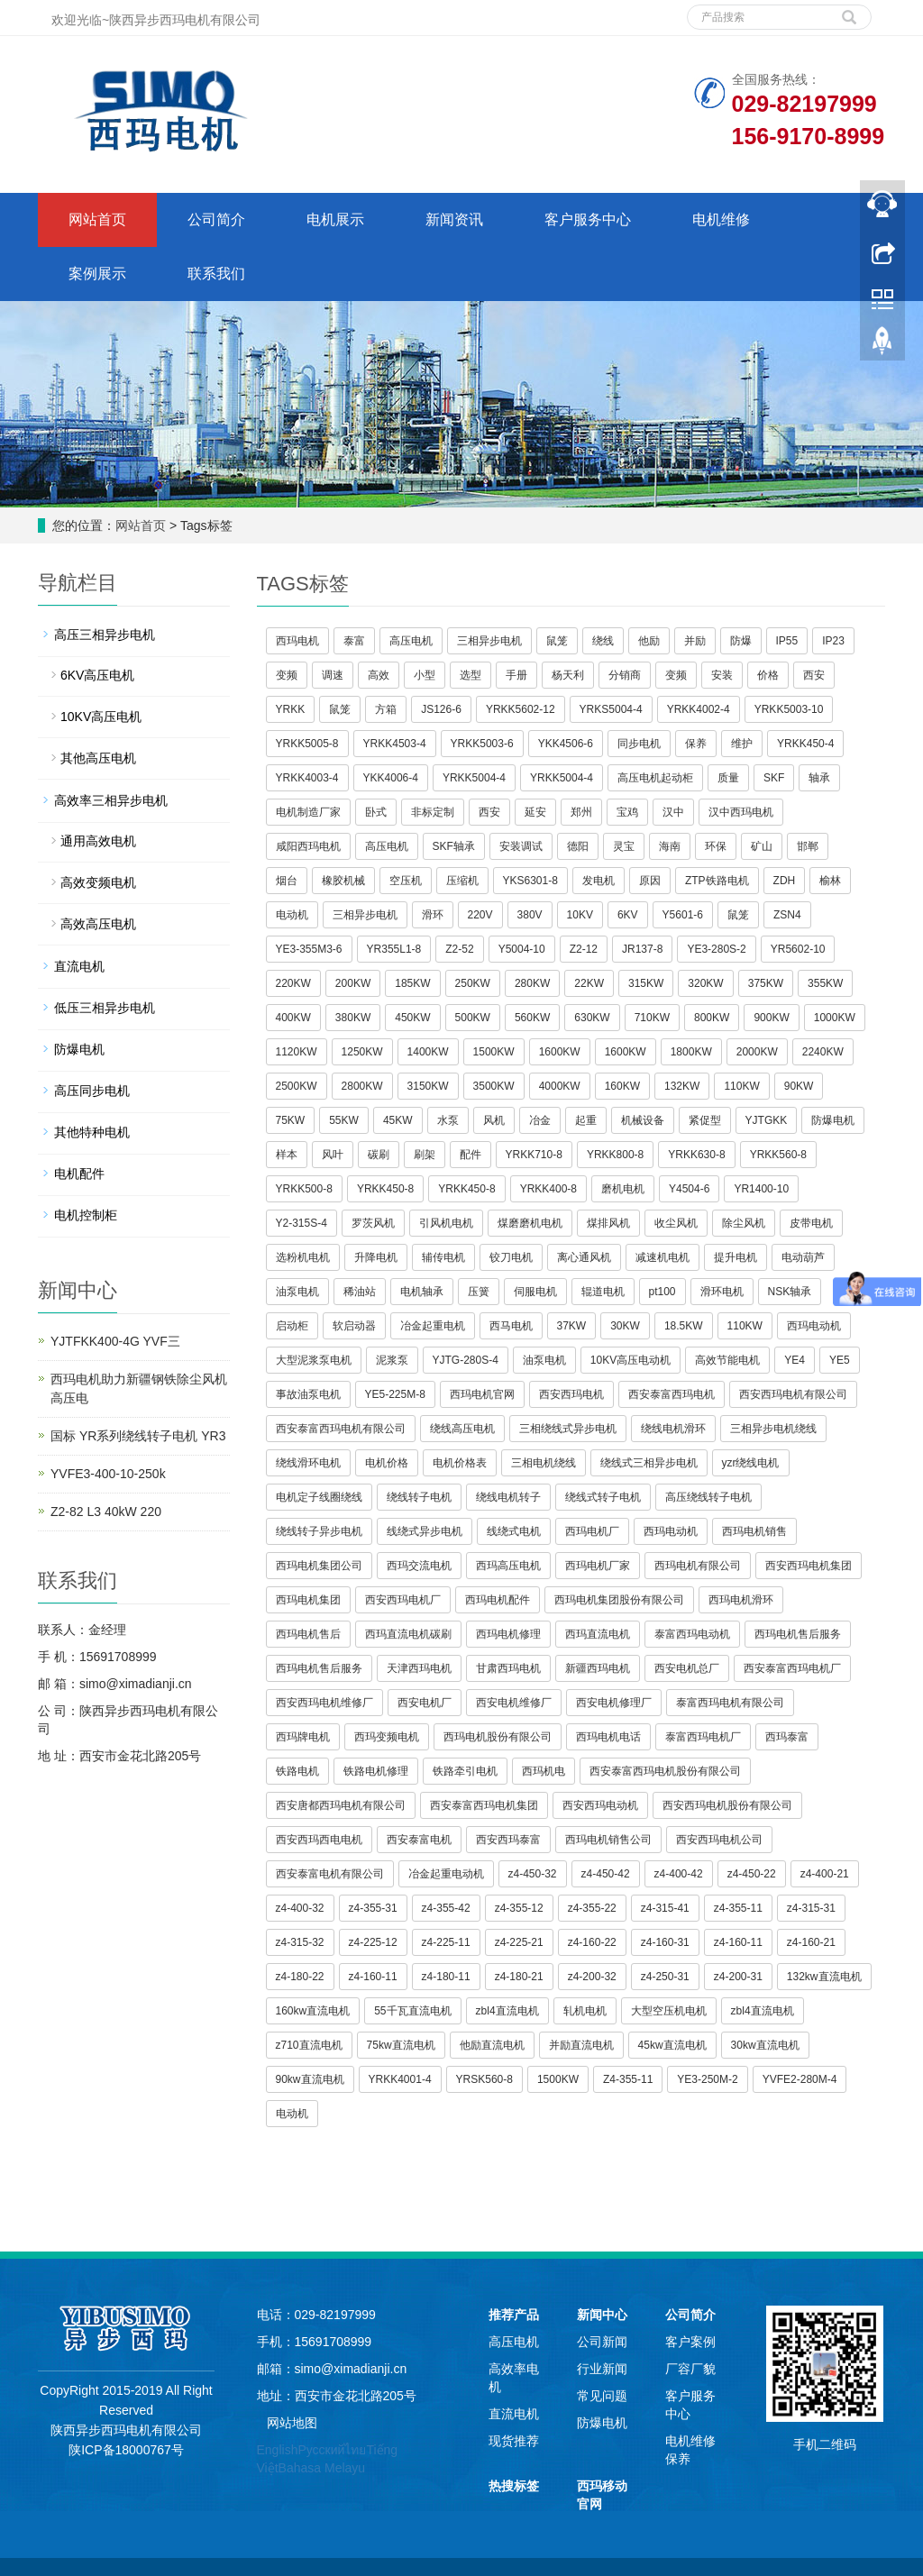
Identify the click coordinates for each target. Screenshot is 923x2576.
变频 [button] (286, 675)
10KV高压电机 (101, 716)
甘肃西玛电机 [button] (508, 1668)
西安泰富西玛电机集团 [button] (484, 1805)
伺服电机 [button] (535, 1291)
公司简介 (216, 219)
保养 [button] (696, 743)
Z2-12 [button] (584, 949)
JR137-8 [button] (642, 949)
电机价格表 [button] (460, 1463)
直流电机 (79, 966)
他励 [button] (649, 641)
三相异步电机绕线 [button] (773, 1428)
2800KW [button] (362, 1086)
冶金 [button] (540, 1120)
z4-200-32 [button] (592, 1976)
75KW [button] (291, 1120)
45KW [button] (398, 1120)
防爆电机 (79, 1049)
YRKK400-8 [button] (548, 1189)
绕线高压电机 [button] (462, 1428)
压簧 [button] (478, 1291)
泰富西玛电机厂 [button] (703, 1737)
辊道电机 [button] (603, 1291)
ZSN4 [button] (787, 915)
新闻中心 (602, 2314)
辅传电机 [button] (443, 1257)
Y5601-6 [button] (683, 915)
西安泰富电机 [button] (419, 1839)
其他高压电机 (98, 758)
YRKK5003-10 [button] (789, 709)
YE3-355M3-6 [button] (309, 949)
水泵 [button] (448, 1120)
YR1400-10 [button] (761, 1189)
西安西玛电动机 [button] (600, 1805)
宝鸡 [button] (627, 812)
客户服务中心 (587, 219)
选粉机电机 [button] (303, 1257)
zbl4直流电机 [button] (507, 2011)
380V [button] (530, 915)
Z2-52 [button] (459, 949)
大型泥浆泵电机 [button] (314, 1360)
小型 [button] (424, 675)
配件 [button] (470, 1154)
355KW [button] (825, 983)
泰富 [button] (354, 641)
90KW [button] (799, 1086)
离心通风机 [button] (584, 1257)
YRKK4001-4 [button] (400, 2079)
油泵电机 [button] (297, 1291)
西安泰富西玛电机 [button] (671, 1394)
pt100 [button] (662, 1291)
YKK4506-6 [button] (565, 743)
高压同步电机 (92, 1090)
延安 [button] (535, 812)
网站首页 (97, 219)
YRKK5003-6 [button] (482, 743)
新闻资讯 (454, 219)
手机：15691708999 (314, 2341)
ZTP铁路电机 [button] (717, 880)
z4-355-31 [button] (373, 1908)
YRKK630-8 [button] (696, 1154)
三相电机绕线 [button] (543, 1463)
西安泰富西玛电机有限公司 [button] (341, 1428)
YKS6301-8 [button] (530, 880)
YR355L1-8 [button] (394, 949)
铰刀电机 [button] (511, 1257)
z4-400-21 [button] (824, 1874)
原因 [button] (650, 880)
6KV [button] (627, 915)
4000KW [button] (559, 1086)
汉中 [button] (673, 812)
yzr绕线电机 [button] (751, 1463)
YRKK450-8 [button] (385, 1189)
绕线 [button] (603, 641)
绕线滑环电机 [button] (308, 1463)
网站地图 (292, 2423)
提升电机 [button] (735, 1257)
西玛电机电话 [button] (608, 1737)
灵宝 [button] (624, 846)
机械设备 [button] (642, 1120)
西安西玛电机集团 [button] (808, 1565)
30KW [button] (625, 1326)
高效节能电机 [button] (727, 1360)
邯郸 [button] (807, 846)
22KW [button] (589, 983)
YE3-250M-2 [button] (707, 2079)
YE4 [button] (794, 1360)
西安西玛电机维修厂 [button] (324, 1702)
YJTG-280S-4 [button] (465, 1360)
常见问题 (602, 2396)
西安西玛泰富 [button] (508, 1839)
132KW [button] (681, 1086)
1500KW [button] (494, 1052)
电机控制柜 (85, 1215)
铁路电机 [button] (297, 1771)
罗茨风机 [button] (373, 1223)
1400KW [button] (428, 1052)
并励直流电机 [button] (581, 2045)
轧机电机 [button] (585, 2011)
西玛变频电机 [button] (386, 1737)
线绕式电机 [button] (514, 1531)
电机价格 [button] (386, 1463)
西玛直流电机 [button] (597, 1634)
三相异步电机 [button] (489, 641)
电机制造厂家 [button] (308, 812)
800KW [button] (711, 1017)
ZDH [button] (784, 880)
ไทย (355, 2450)
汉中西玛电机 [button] (740, 812)
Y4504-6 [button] (689, 1189)
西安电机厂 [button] (425, 1702)
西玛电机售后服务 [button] (797, 1634)
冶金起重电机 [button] (432, 1326)
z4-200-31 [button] (738, 1976)
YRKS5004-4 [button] (611, 709)
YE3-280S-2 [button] (716, 949)
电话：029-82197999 (316, 2314)
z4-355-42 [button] (446, 1908)
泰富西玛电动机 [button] (692, 1634)
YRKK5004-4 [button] (474, 778)
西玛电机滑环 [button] (740, 1600)
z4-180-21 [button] (519, 1976)
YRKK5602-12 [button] (520, 709)
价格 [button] (768, 675)
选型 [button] (470, 675)
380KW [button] (352, 1017)
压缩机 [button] (462, 880)
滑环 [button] (432, 915)
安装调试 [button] (521, 846)
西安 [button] (814, 675)
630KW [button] (591, 1017)
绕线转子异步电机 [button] (319, 1531)
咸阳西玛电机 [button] (308, 846)
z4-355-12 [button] (519, 1908)
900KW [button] (771, 1017)
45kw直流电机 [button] (672, 2045)
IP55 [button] (787, 641)
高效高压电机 (98, 924)
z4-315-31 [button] (811, 1908)
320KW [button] (705, 983)
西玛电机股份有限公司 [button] (497, 1737)
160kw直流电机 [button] (313, 2011)
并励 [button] (695, 641)
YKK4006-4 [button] (390, 778)
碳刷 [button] (378, 1154)
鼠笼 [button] (557, 641)
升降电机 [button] (376, 1257)
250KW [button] (472, 983)
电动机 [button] (292, 915)
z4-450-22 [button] (751, 1874)
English (277, 2450)
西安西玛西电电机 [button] (319, 1839)
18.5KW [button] (683, 1326)
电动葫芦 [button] (803, 1257)
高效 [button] (378, 675)
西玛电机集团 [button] (308, 1600)
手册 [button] (516, 675)
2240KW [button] (823, 1052)
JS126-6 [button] (441, 709)
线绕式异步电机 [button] (424, 1531)
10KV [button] (580, 915)
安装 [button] (722, 675)
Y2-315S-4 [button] (301, 1223)
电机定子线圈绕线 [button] (319, 1497)
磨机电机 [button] (622, 1189)
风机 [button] (494, 1120)
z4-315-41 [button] (665, 1908)
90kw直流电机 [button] (310, 2079)
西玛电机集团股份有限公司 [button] (619, 1600)
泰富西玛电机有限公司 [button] (730, 1702)
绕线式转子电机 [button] (603, 1497)
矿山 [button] (761, 846)
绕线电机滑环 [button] (673, 1428)
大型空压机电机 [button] (669, 2011)
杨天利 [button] (568, 675)
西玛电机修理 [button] (508, 1634)
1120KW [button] (296, 1052)
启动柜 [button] (292, 1326)
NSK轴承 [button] (790, 1291)
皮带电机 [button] (811, 1223)
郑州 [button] (581, 812)
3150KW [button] (428, 1086)
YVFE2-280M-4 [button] (800, 2079)
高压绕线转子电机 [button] (708, 1497)
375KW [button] (765, 983)
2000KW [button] (757, 1052)
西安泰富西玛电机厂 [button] (792, 1668)
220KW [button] (293, 983)
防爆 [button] (741, 641)
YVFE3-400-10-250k (108, 1473)
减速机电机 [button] (662, 1257)
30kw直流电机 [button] (765, 2045)
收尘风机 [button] (676, 1223)
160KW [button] (622, 1086)
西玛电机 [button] (297, 641)
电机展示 (335, 219)
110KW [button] (741, 1086)
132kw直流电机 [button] (824, 1976)
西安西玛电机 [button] (571, 1394)
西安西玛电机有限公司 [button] (793, 1394)
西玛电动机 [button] (814, 1326)
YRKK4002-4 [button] (698, 709)
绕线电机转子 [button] (508, 1497)
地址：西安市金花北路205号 (336, 2396)
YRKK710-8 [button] (534, 1154)
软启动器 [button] (354, 1326)
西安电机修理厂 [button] (614, 1702)
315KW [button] (645, 983)
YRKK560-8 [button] (778, 1154)
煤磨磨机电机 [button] (530, 1223)
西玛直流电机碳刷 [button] (408, 1634)
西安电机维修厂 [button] (514, 1702)
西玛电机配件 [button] (497, 1600)
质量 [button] (728, 778)
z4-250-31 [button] (665, 1976)
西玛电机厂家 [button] (597, 1565)
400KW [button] (293, 1017)
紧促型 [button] (705, 1120)
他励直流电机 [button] (492, 2045)
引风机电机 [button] (446, 1223)
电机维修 (721, 219)
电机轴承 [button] (421, 1291)
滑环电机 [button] (722, 1291)
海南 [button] (670, 846)
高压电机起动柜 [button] (655, 778)
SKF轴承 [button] (454, 846)
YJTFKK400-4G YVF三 (115, 1341)
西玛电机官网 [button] (482, 1394)
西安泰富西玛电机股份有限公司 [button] (665, 1771)
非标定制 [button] (432, 812)
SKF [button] (773, 778)
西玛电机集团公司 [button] (319, 1565)
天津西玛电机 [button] (419, 1668)
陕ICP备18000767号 (126, 2450)
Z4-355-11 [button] (628, 2079)
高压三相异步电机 (104, 634)
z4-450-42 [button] (605, 1874)
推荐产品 (514, 2314)
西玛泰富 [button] (787, 1737)
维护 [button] (742, 743)
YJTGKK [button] (766, 1120)
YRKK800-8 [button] (615, 1154)
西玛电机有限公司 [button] (697, 1565)
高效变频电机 (98, 882)
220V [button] (480, 915)
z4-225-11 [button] (446, 1942)
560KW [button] (532, 1017)
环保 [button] (716, 846)
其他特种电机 (92, 1132)
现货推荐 (514, 2441)
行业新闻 (602, 2368)
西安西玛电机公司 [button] (719, 1839)
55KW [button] (344, 1120)
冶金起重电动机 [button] (446, 1874)
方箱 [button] (386, 709)
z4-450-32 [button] (532, 1874)
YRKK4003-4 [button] (307, 778)
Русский (320, 2450)
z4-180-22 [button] (300, 1976)
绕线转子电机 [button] (419, 1497)
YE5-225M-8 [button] (395, 1394)
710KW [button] (652, 1017)
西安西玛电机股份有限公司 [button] (727, 1805)
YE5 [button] (839, 1360)
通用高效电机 (98, 841)
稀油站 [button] (359, 1291)
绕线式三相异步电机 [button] (649, 1463)
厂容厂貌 (690, 2368)
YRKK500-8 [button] (304, 1189)
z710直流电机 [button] (309, 2045)
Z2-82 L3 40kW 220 (105, 1511)
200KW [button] (352, 983)
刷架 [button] (424, 1154)
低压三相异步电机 (104, 1007)
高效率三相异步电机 (111, 800)
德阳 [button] (578, 846)
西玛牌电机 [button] (303, 1737)
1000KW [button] (834, 1017)
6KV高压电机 (97, 675)
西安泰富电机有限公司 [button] (330, 1874)
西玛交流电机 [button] (419, 1565)
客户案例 (690, 2341)
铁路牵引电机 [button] (465, 1771)
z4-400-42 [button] (678, 1874)
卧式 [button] (376, 812)
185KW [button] (412, 983)
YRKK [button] (291, 709)
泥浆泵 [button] (392, 1360)
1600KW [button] (559, 1052)
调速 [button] (332, 675)
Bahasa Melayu (322, 2468)
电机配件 (79, 1173)
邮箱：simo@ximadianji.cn (332, 2368)
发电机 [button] (598, 880)
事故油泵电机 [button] (308, 1394)
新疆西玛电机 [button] (597, 1668)
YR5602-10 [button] (798, 949)
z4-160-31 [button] (665, 1942)
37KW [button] (572, 1326)
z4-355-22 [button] (592, 1908)
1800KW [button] (691, 1052)
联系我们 (216, 273)
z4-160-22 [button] (592, 1942)
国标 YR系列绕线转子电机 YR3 (137, 1436)
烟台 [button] (286, 880)
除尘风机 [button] (743, 1223)
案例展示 (97, 273)
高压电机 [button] (411, 641)
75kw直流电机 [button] (401, 2045)
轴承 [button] (819, 778)
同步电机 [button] (639, 743)
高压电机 (514, 2341)
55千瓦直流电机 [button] (412, 2011)
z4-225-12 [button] (373, 1942)
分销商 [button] (624, 675)
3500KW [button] (494, 1086)
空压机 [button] (405, 880)
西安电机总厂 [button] (686, 1668)
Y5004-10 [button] (521, 949)
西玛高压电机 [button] (508, 1565)
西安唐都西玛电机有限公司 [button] (341, 1805)
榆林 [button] (830, 880)
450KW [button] (412, 1017)
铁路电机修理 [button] (375, 1771)
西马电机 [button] (511, 1326)
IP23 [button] (833, 641)
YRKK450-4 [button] (805, 743)
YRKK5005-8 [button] (307, 743)
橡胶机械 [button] (343, 880)
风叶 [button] (332, 1154)
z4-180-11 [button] (446, 1976)
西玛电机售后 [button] (308, 1634)
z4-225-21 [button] (519, 1942)
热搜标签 (514, 2486)
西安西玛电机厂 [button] (403, 1600)
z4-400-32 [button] (300, 1908)
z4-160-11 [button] (738, 1942)
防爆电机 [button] (832, 1120)
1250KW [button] (362, 1052)
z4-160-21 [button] (811, 1942)
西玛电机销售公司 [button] (608, 1839)
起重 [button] (586, 1120)
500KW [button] (472, 1017)
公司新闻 (602, 2341)
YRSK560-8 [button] (484, 2079)
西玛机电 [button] (543, 1771)
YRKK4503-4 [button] (394, 743)
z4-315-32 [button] (300, 1942)
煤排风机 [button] (608, 1223)
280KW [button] (532, 983)
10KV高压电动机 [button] (630, 1360)
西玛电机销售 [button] (754, 1531)
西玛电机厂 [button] (592, 1531)
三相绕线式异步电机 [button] (568, 1428)
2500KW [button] (296, 1086)
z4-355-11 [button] (738, 1908)
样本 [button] (286, 1154)
